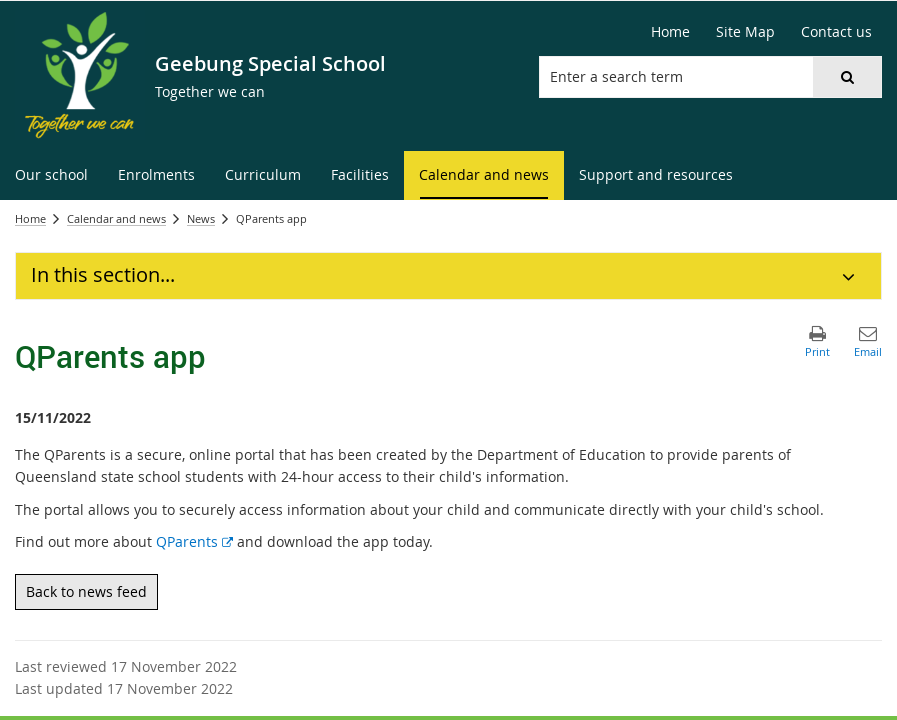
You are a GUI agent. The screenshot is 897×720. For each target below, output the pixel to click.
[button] (847, 77)
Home (30, 218)
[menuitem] (51, 175)
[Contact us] (836, 32)
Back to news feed (86, 591)
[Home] (670, 32)
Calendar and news (116, 218)
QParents (194, 541)
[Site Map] (745, 32)
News (201, 218)
